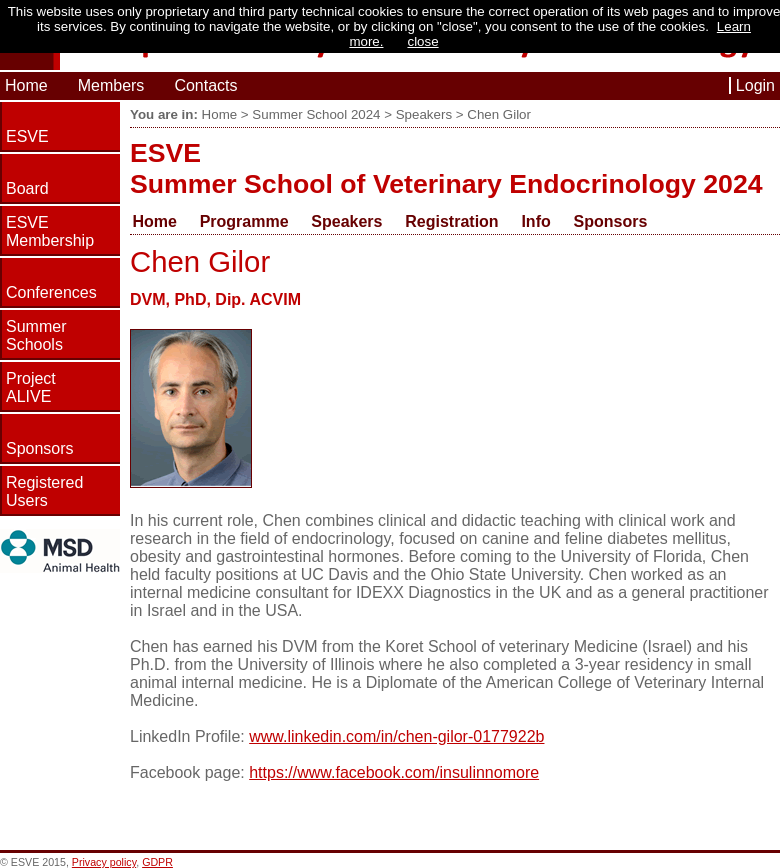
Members (111, 85)
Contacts (205, 85)
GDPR (157, 862)
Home (26, 85)
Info (535, 221)
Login (755, 85)
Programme (244, 221)
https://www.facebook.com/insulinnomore (394, 772)
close (422, 41)
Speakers (424, 114)
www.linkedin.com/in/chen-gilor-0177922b (396, 736)
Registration (451, 221)
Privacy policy (104, 862)
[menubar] (399, 222)
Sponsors (611, 221)
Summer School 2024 (316, 114)
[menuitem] (163, 222)
